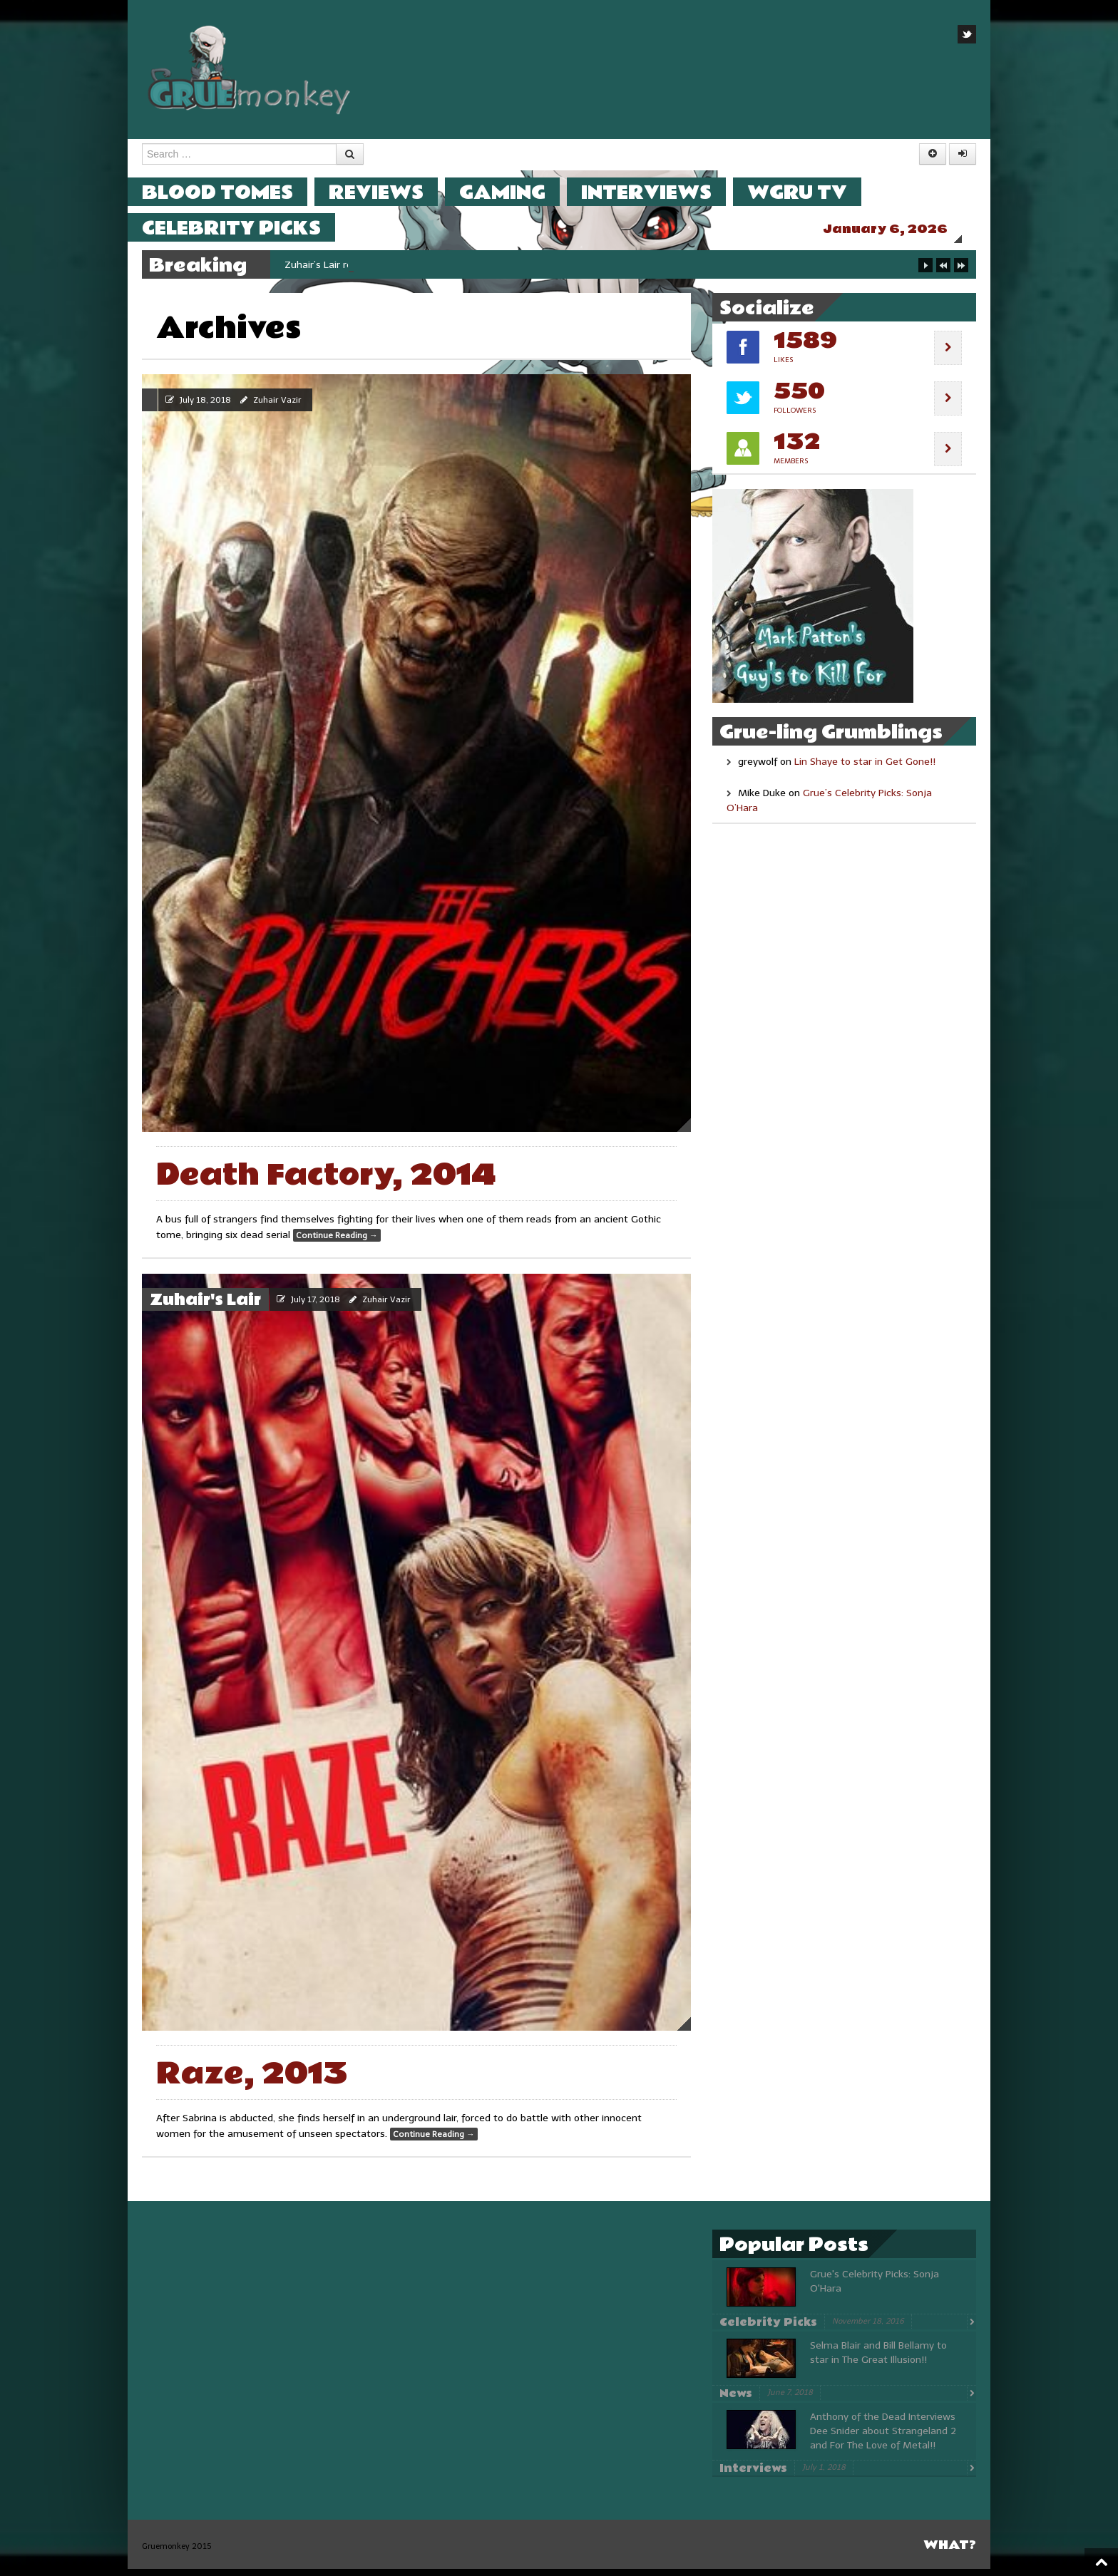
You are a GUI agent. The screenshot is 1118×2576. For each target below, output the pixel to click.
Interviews (660, 192)
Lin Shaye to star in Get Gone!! (864, 769)
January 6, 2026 (899, 229)
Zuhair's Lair (205, 1307)
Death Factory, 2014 (326, 1182)
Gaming (516, 192)
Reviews (390, 192)
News (735, 2400)
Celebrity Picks (245, 228)
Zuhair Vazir (277, 407)
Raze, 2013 (252, 2081)
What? (949, 2552)
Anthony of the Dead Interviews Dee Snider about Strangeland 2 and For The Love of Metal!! (883, 2438)
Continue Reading (337, 1242)
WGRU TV (811, 192)
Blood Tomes (231, 192)
